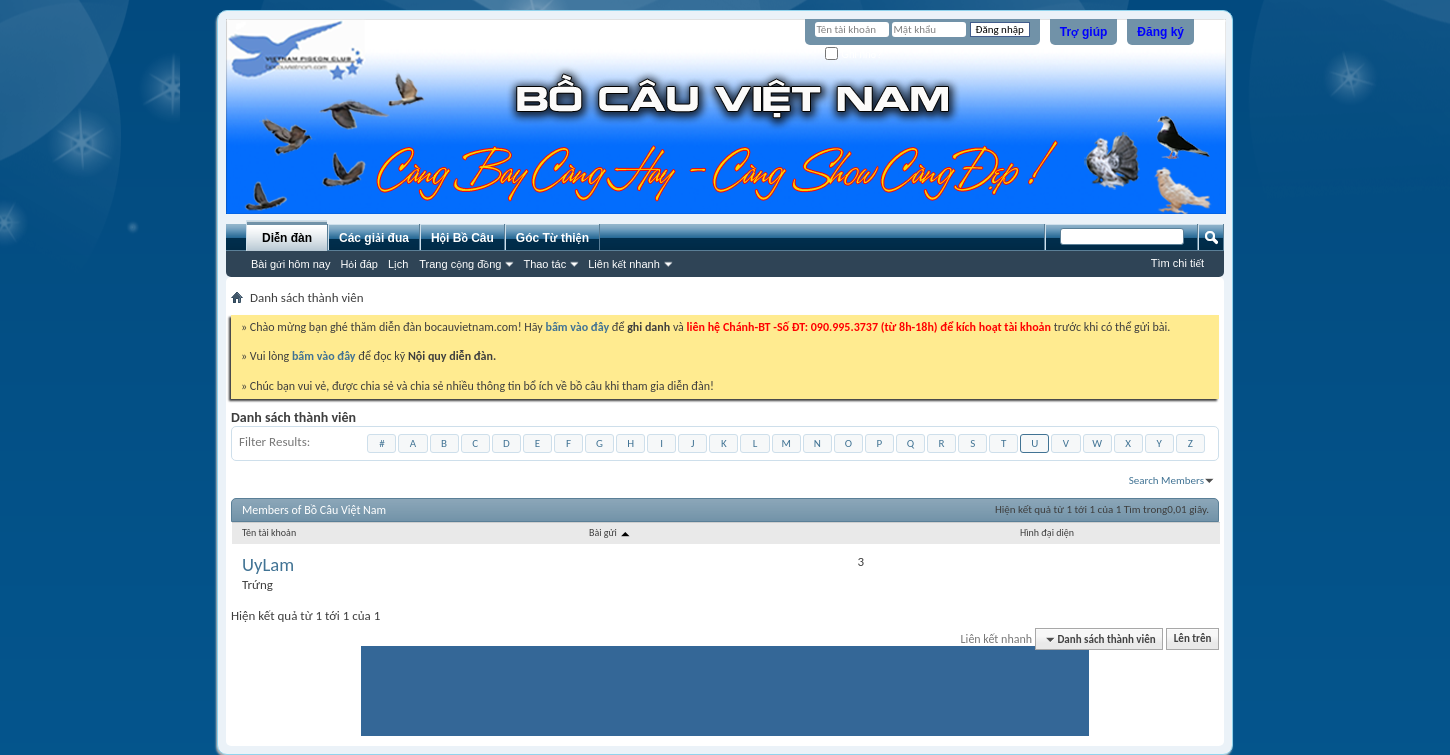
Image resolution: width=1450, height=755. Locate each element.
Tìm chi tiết (1177, 263)
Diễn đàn (287, 238)
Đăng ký (1160, 32)
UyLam (268, 565)
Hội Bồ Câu (462, 238)
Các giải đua (374, 238)
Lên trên (1193, 639)
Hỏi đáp (359, 264)
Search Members (1166, 480)
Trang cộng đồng (460, 264)
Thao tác (544, 264)
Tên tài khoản (269, 532)
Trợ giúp (1084, 32)
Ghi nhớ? (853, 54)
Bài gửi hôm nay (290, 264)
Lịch (398, 264)
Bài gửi (610, 532)
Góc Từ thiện (552, 238)
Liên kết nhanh (624, 264)
